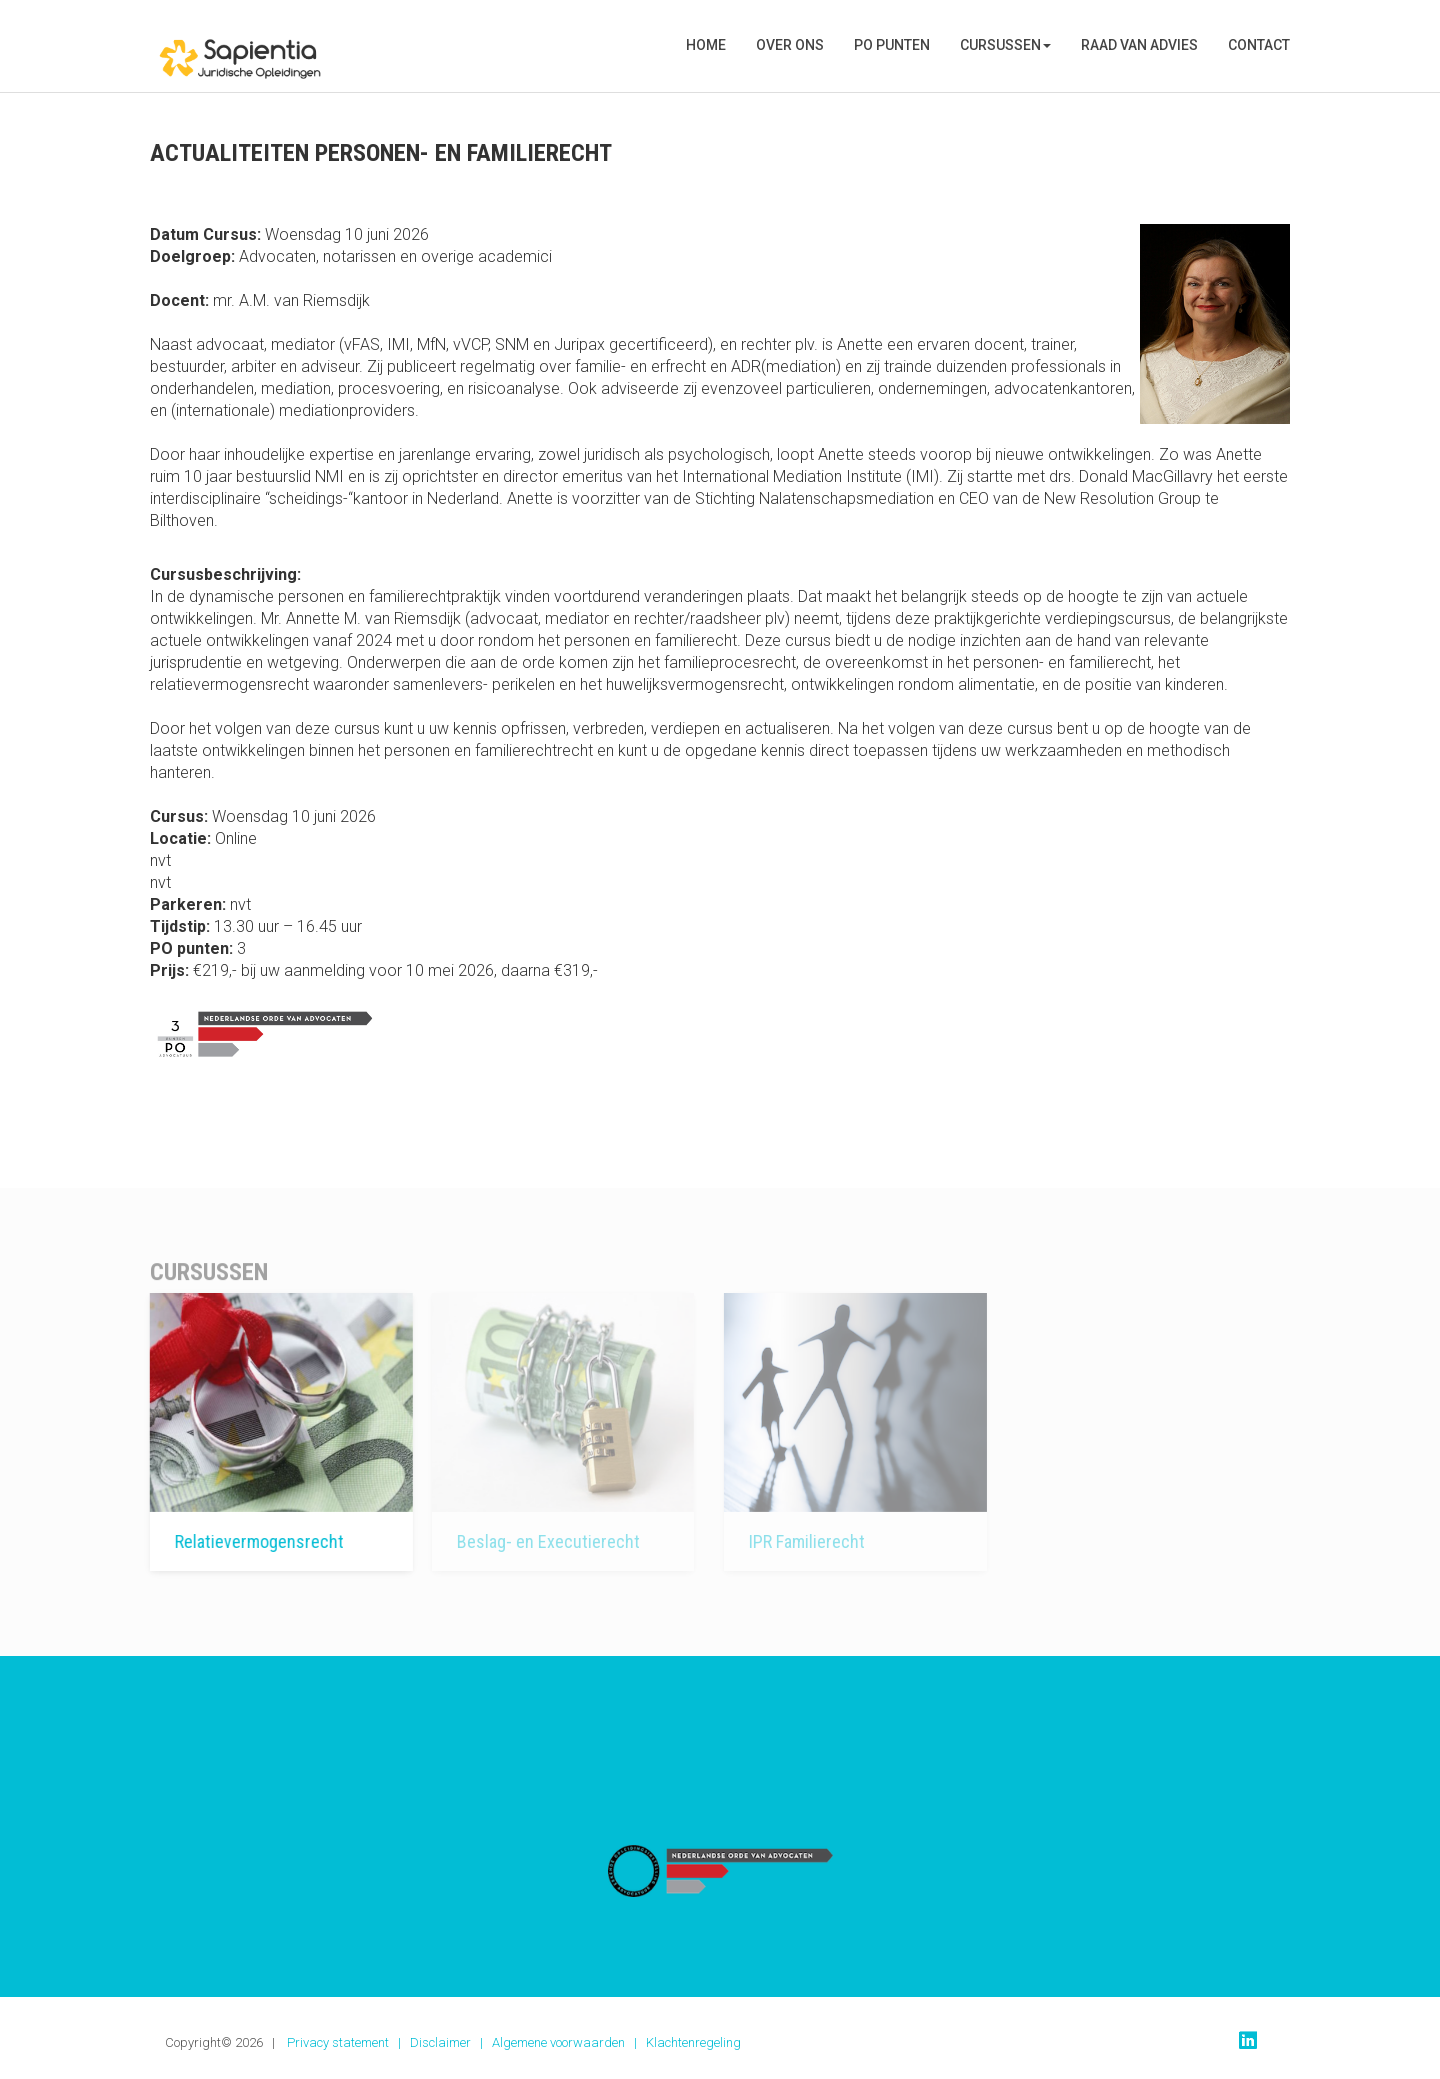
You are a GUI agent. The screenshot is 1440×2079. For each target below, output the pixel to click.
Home (706, 45)
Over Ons (790, 45)
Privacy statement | (348, 2042)
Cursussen (1005, 45)
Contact (1259, 45)
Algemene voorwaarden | (569, 2042)
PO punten (892, 45)
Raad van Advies (1139, 45)
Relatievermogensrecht (239, 1541)
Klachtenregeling (693, 2042)
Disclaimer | (451, 2042)
